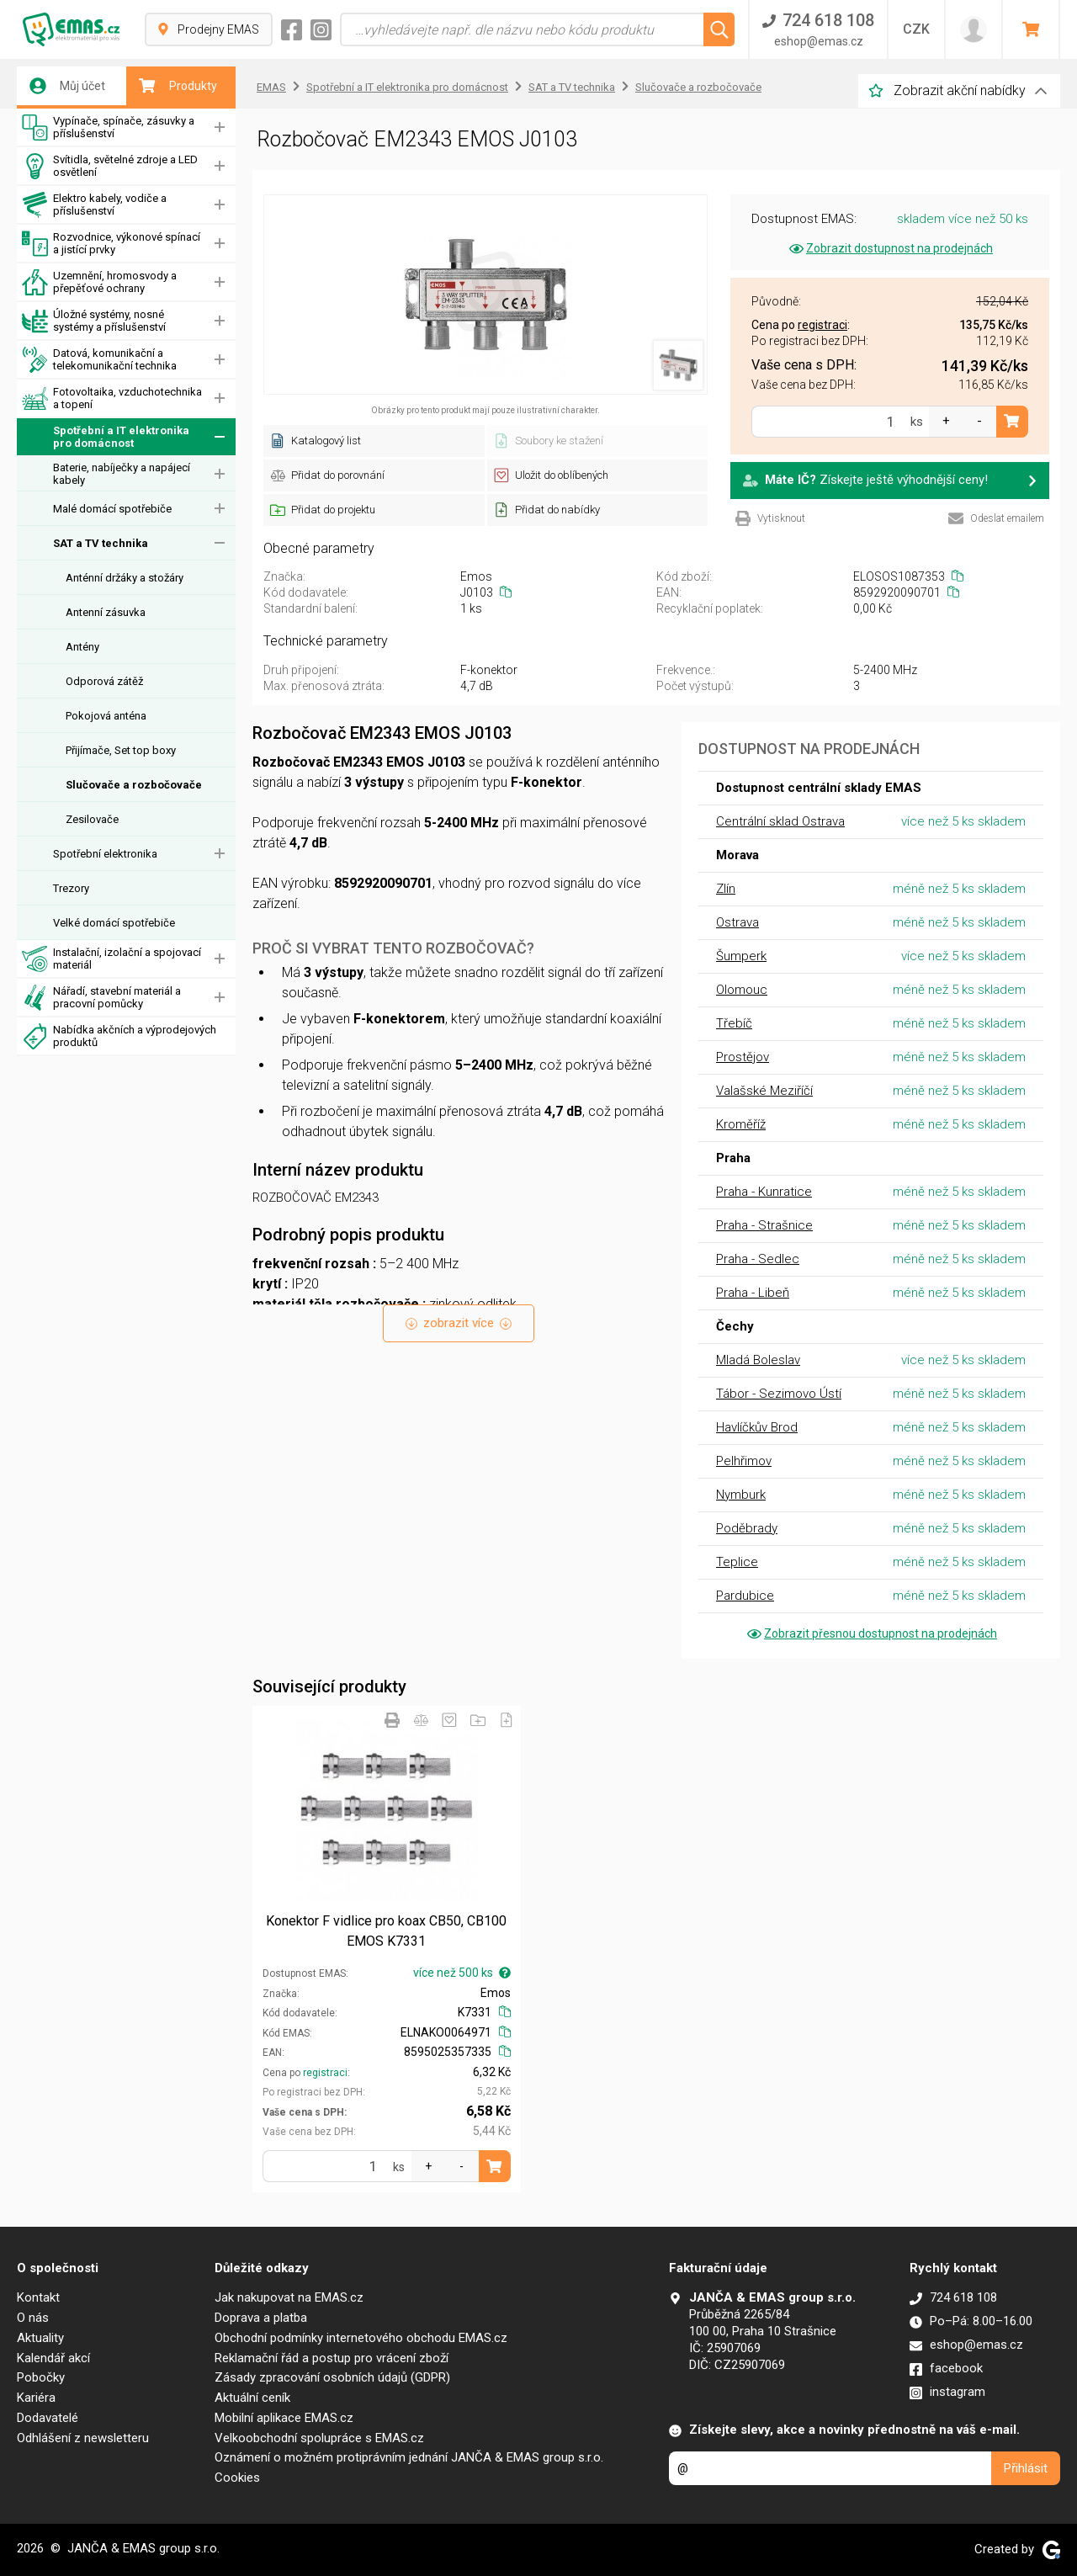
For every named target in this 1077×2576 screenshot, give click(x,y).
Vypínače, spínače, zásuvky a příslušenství (108, 127)
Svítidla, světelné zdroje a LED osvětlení (110, 166)
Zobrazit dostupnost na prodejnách (890, 248)
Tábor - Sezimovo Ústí (778, 1393)
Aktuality (40, 2337)
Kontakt (38, 2297)
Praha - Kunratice (764, 1191)
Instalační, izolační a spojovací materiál (111, 959)
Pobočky (41, 2377)
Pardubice (745, 1595)
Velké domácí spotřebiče (114, 922)
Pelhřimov (744, 1461)
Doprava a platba (261, 2317)
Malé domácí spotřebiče (112, 508)
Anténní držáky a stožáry (124, 577)
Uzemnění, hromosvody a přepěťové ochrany (99, 282)
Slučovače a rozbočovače (134, 784)
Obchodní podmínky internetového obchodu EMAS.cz (361, 2337)
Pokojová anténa (106, 715)
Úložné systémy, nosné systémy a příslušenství (94, 321)
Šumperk (741, 956)
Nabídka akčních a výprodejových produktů (119, 1036)
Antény (82, 646)
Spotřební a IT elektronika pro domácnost (105, 437)
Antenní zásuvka (106, 612)
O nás (33, 2317)
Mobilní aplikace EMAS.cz (284, 2417)
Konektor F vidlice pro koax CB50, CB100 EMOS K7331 (386, 1931)
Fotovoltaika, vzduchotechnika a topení (112, 398)
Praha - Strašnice (764, 1225)
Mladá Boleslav (758, 1360)
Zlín (725, 888)
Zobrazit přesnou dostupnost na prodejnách (871, 1633)
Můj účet (67, 85)
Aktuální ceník (252, 2397)
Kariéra (36, 2397)
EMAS (271, 87)
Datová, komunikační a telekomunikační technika (99, 360)
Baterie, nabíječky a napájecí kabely (121, 473)
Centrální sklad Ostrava (780, 821)
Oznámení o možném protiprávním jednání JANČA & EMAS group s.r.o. (409, 2457)
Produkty (178, 85)
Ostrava (737, 922)
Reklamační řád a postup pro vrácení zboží (331, 2358)
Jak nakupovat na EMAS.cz (289, 2297)
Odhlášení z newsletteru (83, 2438)
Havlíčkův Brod (757, 1427)
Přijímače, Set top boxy (121, 750)
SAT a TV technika (100, 543)
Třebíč (734, 1023)
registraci (325, 2073)
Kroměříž (741, 1124)
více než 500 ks (462, 1972)
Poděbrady (746, 1528)
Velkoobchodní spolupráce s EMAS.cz (319, 2438)
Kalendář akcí (53, 2358)
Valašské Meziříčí (764, 1090)
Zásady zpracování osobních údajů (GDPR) (332, 2377)
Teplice (737, 1562)
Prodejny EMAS (208, 29)
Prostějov (742, 1057)
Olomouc (741, 989)
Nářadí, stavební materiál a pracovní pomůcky (101, 998)
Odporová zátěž (104, 681)
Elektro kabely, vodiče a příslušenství (94, 205)
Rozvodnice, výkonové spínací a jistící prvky (111, 244)
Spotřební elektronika (105, 853)
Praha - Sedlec (757, 1259)
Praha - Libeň (752, 1292)
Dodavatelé (47, 2417)
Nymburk (741, 1494)
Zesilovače (92, 819)
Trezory (71, 888)
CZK (916, 29)
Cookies (237, 2477)
